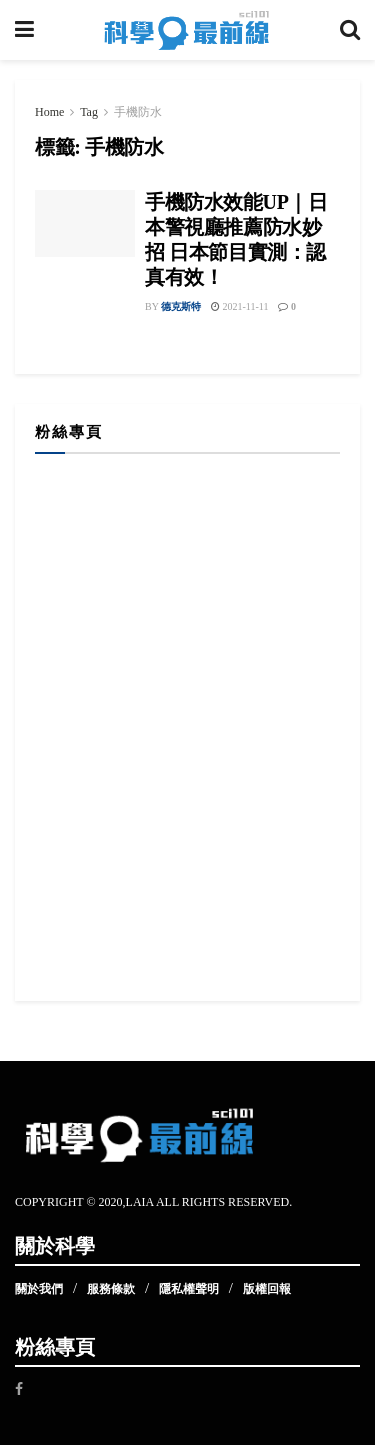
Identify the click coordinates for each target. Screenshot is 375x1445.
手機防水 (138, 112)
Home (49, 112)
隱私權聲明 (189, 1289)
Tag (89, 112)
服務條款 (111, 1289)
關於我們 (39, 1289)
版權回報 (267, 1289)
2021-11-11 (239, 306)
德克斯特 (181, 306)
